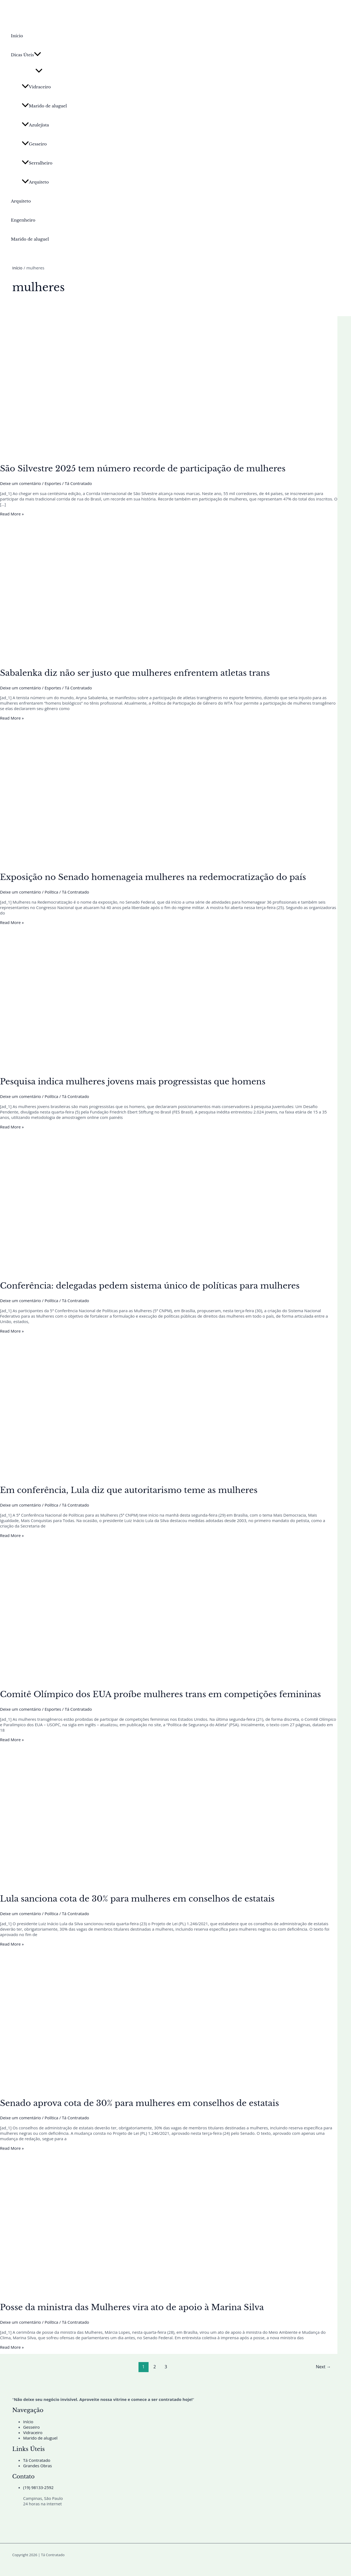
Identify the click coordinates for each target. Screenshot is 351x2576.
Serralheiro (37, 163)
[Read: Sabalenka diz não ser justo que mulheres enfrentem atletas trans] (139, 658)
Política (51, 892)
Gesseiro (34, 144)
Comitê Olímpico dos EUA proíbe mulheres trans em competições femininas (160, 1694)
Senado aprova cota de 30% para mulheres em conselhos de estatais (139, 2103)
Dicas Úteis (26, 54)
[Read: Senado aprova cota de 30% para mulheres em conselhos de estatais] (139, 2088)
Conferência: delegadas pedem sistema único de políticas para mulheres (150, 1286)
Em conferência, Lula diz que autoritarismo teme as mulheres (128, 1490)
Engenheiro (23, 220)
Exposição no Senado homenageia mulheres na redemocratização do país (153, 877)
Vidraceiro (36, 86)
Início (17, 35)
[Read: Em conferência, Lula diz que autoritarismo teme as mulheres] (139, 1475)
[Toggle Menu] (39, 70)
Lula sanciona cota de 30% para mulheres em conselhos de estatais (137, 1899)
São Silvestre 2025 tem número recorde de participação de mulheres (142, 468)
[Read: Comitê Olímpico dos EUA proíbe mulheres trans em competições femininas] (139, 1679)
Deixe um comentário (20, 483)
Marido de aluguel (44, 105)
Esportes (53, 483)
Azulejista (35, 124)
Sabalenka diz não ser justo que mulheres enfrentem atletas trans (135, 673)
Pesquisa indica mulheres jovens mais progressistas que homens (133, 1082)
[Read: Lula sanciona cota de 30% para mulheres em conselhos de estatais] (139, 1884)
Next (323, 2367)
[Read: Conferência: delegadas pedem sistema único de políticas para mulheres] (139, 1271)
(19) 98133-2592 (38, 2487)
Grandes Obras (37, 2465)
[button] (37, 54)
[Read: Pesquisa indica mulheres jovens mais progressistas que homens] (139, 1066)
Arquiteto (35, 182)
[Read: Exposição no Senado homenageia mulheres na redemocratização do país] (139, 862)
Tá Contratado (36, 2460)
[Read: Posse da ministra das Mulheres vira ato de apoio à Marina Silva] (139, 2292)
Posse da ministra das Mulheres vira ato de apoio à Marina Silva (132, 2307)
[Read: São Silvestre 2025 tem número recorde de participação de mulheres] (139, 453)
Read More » (12, 514)
